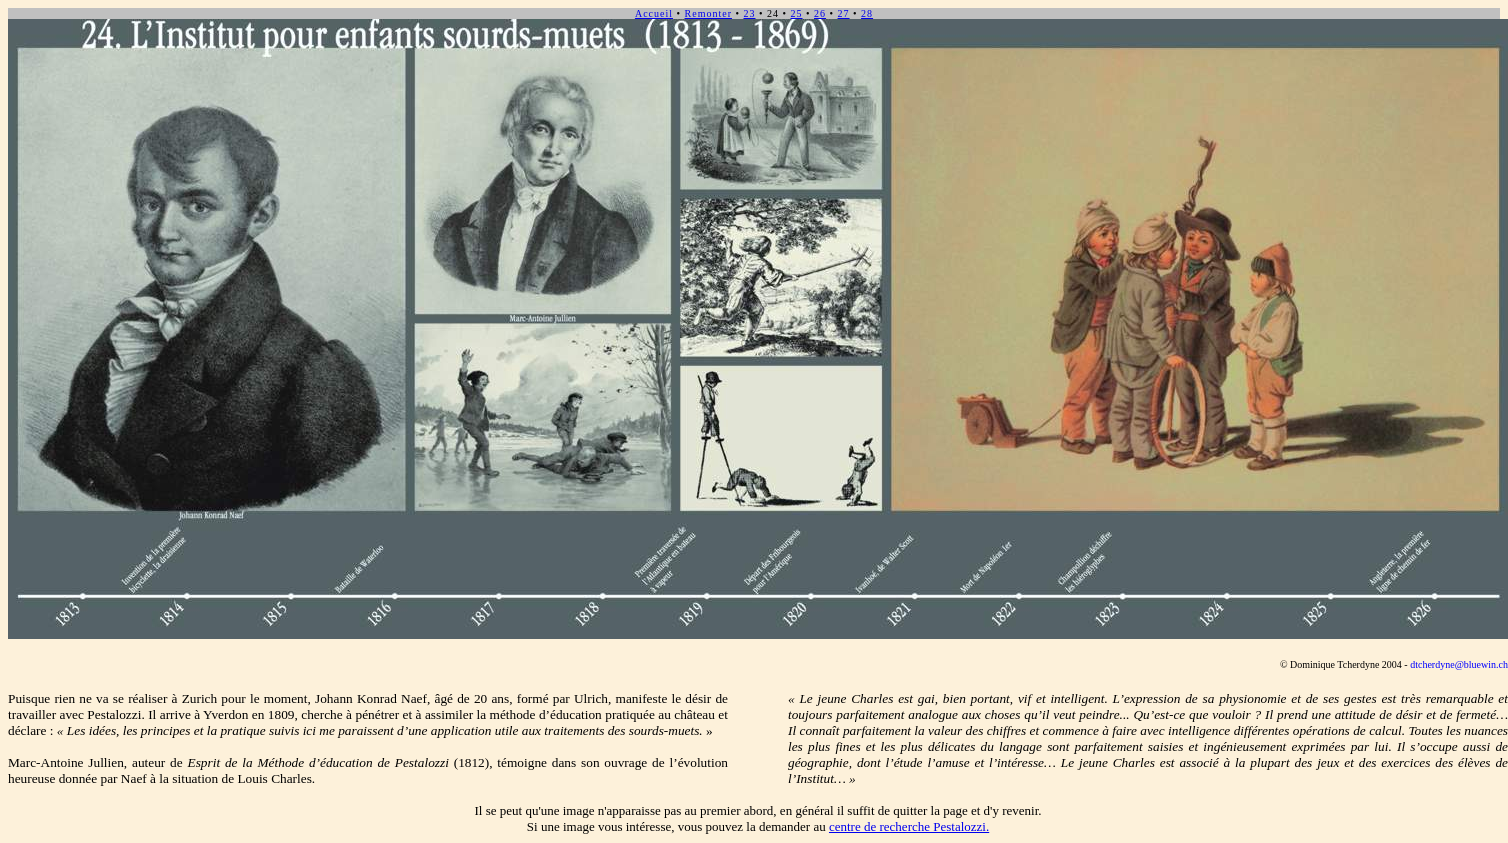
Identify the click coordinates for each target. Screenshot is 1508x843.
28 (867, 13)
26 (820, 13)
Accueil (654, 13)
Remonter (708, 13)
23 (749, 13)
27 (844, 13)
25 (797, 13)
